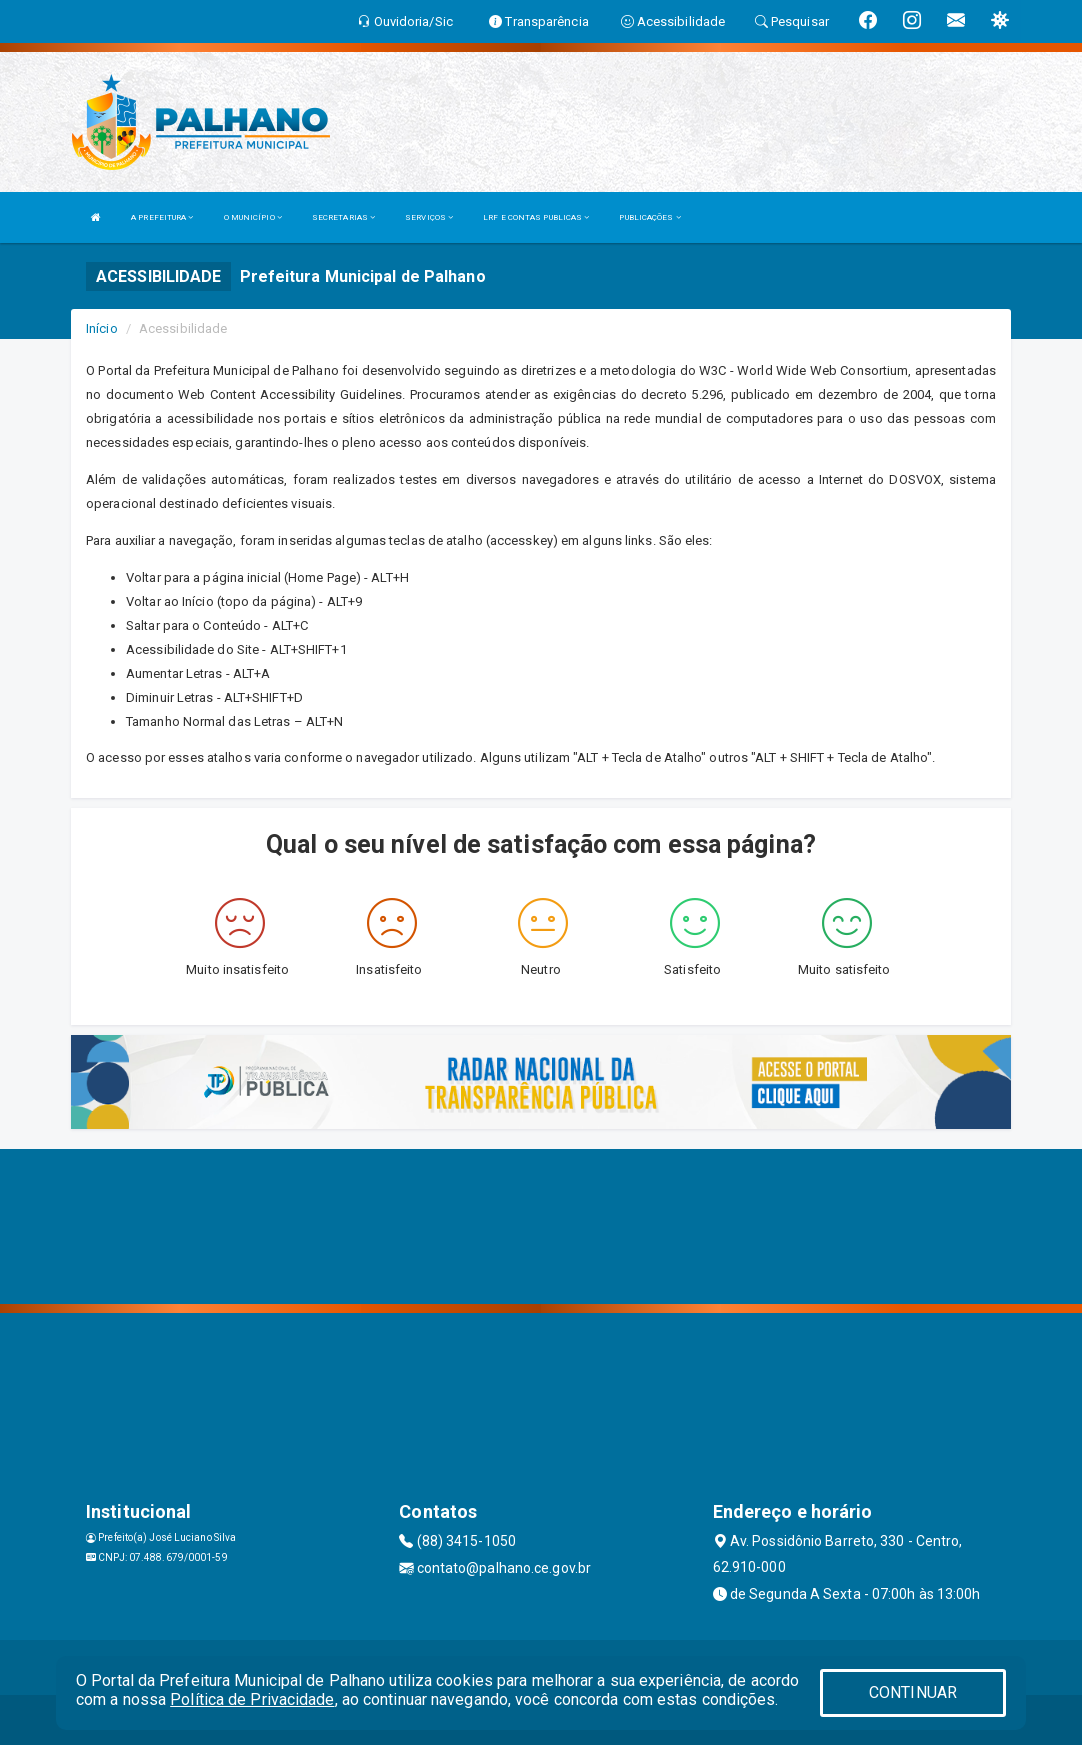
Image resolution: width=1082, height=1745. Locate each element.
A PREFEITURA (162, 217)
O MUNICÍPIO (253, 217)
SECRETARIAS (343, 217)
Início (102, 328)
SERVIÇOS (429, 217)
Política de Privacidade (252, 1699)
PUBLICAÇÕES (649, 217)
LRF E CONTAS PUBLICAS (536, 217)
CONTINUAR (913, 1692)
